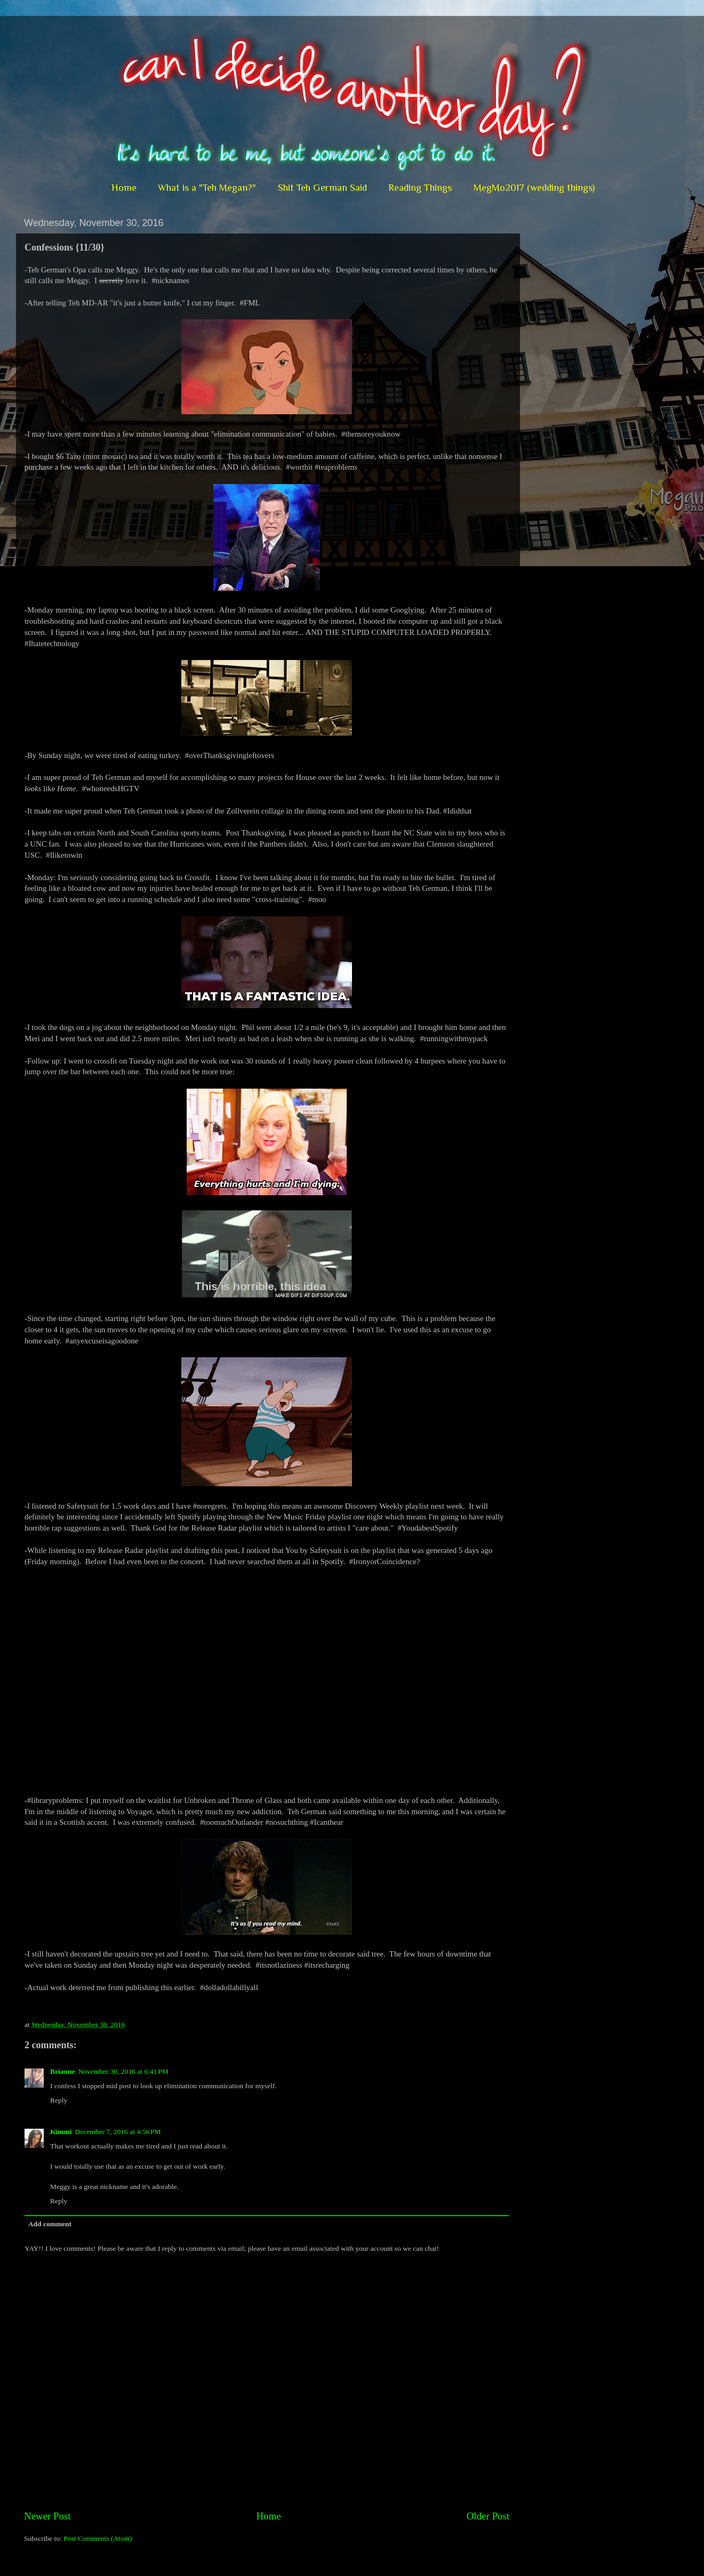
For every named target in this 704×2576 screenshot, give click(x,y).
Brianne (62, 2071)
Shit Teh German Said (322, 187)
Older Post (488, 2516)
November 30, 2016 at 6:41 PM (123, 2071)
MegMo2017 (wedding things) (534, 187)
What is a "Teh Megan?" (207, 187)
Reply (58, 2100)
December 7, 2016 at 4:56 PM (118, 2132)
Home (124, 187)
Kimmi (61, 2132)
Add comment (49, 2224)
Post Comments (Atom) (97, 2538)
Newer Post (47, 2516)
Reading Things (420, 187)
